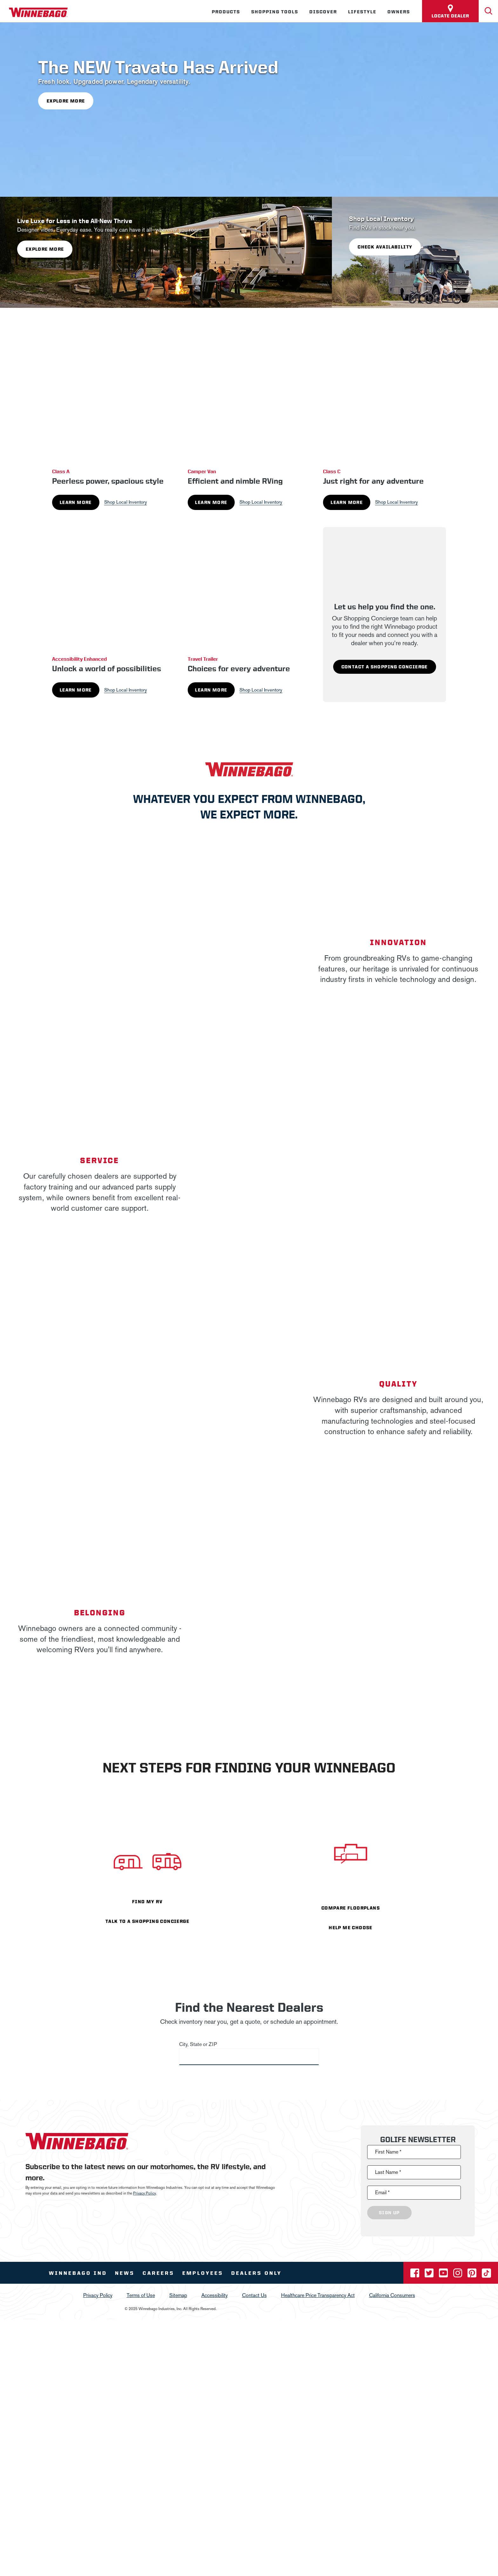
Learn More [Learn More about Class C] (347, 502)
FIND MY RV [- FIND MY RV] (147, 1901)
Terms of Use (141, 2295)
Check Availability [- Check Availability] (385, 247)
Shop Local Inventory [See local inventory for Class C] (396, 502)
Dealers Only (256, 2273)
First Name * (388, 2152)
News (125, 2273)
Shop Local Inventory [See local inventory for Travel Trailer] (260, 690)
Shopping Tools (274, 12)
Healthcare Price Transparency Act (318, 2295)
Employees (202, 2273)
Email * (382, 2192)
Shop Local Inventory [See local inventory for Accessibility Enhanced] (125, 690)
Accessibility (214, 2295)
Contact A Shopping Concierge (384, 667)
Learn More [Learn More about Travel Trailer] (211, 690)
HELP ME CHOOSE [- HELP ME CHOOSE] (351, 1927)
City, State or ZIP (198, 2044)
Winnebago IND (78, 2273)
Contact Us (254, 2295)
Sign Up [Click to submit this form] (389, 2212)
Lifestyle (362, 12)
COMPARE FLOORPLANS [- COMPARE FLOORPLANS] (350, 1908)
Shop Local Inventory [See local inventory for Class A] (125, 502)
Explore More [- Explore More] (66, 101)
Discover (323, 12)
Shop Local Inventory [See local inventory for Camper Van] (260, 502)
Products (226, 12)
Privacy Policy (144, 2193)
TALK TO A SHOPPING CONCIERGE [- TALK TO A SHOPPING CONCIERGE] (147, 1921)
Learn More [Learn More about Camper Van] (211, 502)
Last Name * (388, 2172)
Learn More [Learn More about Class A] (76, 502)
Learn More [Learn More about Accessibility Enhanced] (76, 690)
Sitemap (178, 2295)
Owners (398, 12)
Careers (158, 2273)
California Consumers (392, 2295)
